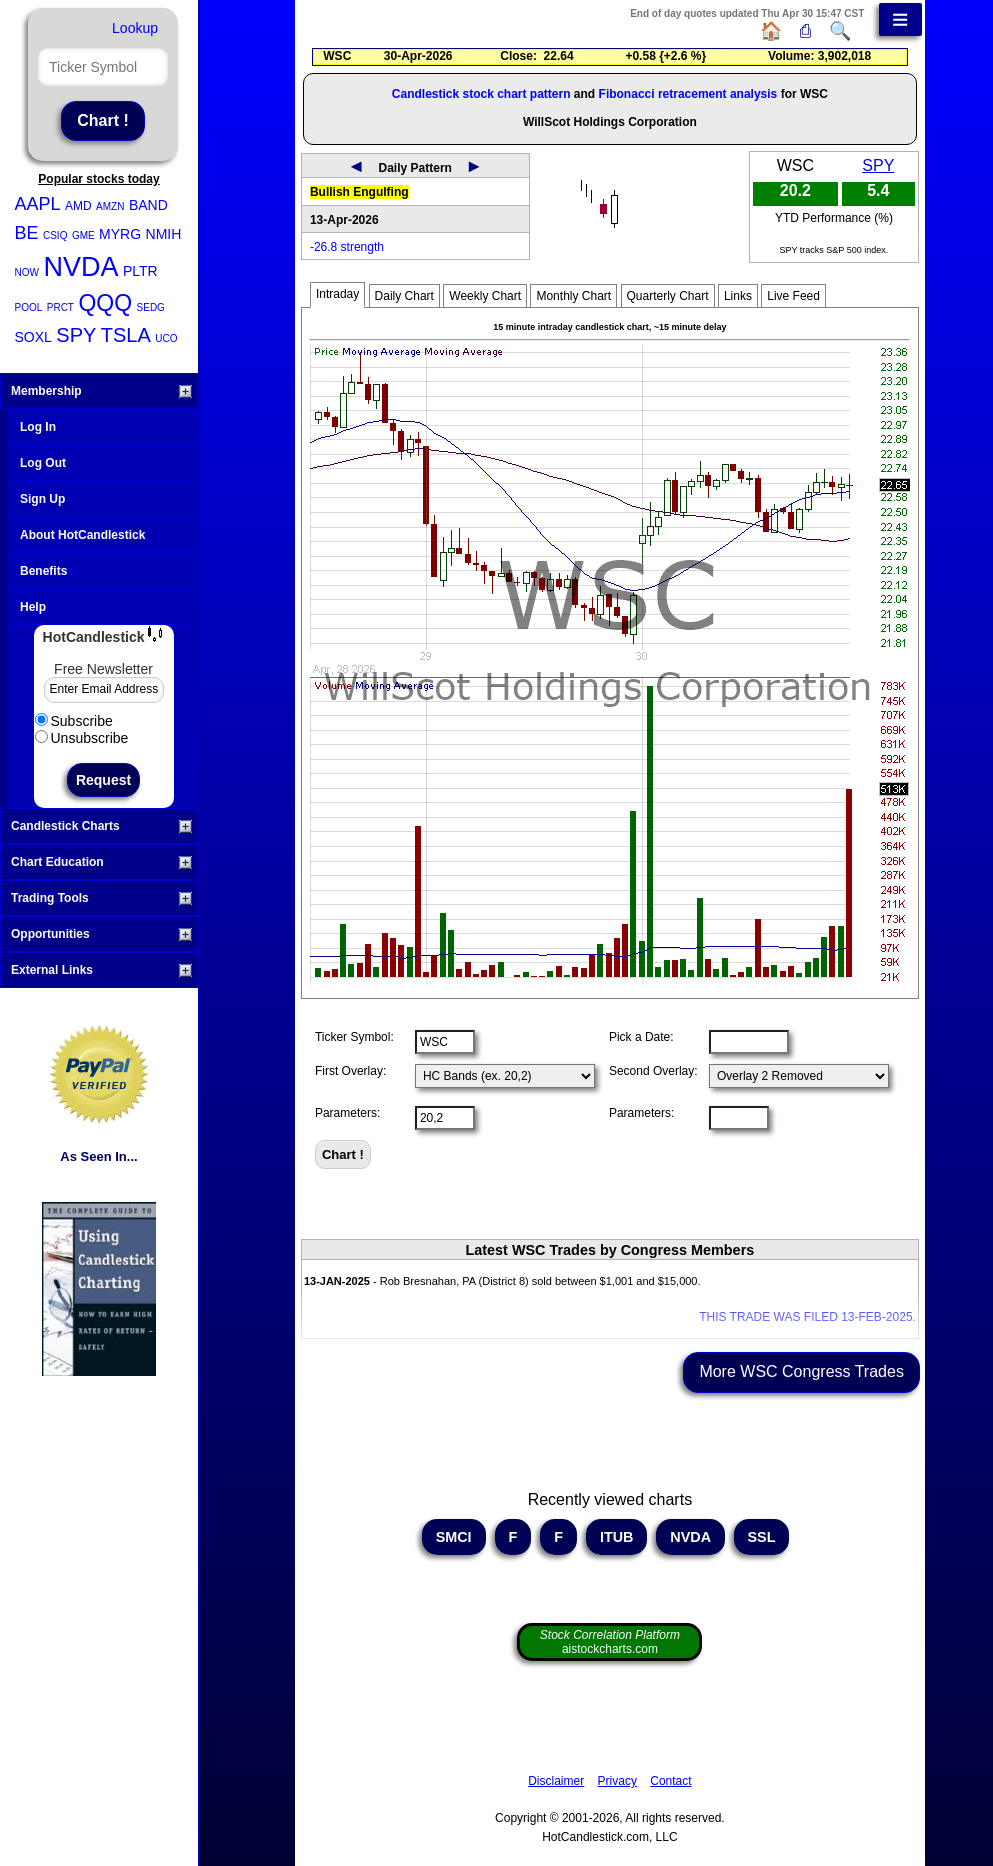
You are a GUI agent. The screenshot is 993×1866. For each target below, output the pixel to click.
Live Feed (793, 296)
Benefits (43, 571)
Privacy (617, 1781)
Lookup (135, 28)
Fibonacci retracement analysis (688, 94)
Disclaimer (556, 1781)
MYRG (120, 234)
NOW (27, 272)
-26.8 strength (347, 247)
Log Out (43, 463)
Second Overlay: (653, 1071)
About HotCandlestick (82, 535)
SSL (762, 1537)
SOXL (33, 337)
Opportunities (101, 934)
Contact (670, 1781)
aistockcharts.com (610, 1642)
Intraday (337, 294)
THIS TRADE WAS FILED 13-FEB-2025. (807, 1317)
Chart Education (101, 862)
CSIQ (55, 235)
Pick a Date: (641, 1037)
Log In (38, 427)
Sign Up (42, 499)
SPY (76, 335)
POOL (29, 307)
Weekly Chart (485, 296)
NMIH (164, 234)
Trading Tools (101, 898)
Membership (101, 391)
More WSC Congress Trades (801, 1371)
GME (83, 235)
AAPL (38, 204)
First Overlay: (350, 1071)
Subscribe (74, 721)
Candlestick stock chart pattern (481, 94)
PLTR (140, 271)
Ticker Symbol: (354, 1037)
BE (27, 233)
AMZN (110, 206)
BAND (148, 205)
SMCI (454, 1537)
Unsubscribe (82, 738)
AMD (78, 206)
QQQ (105, 303)
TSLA (126, 335)
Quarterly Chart (668, 296)
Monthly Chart (573, 296)
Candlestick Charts (101, 826)
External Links (101, 970)
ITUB (617, 1537)
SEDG (151, 307)
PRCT (60, 307)
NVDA (80, 267)
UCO (166, 338)
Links (738, 296)
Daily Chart (404, 296)
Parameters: (347, 1113)
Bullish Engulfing (359, 192)
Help (33, 607)
